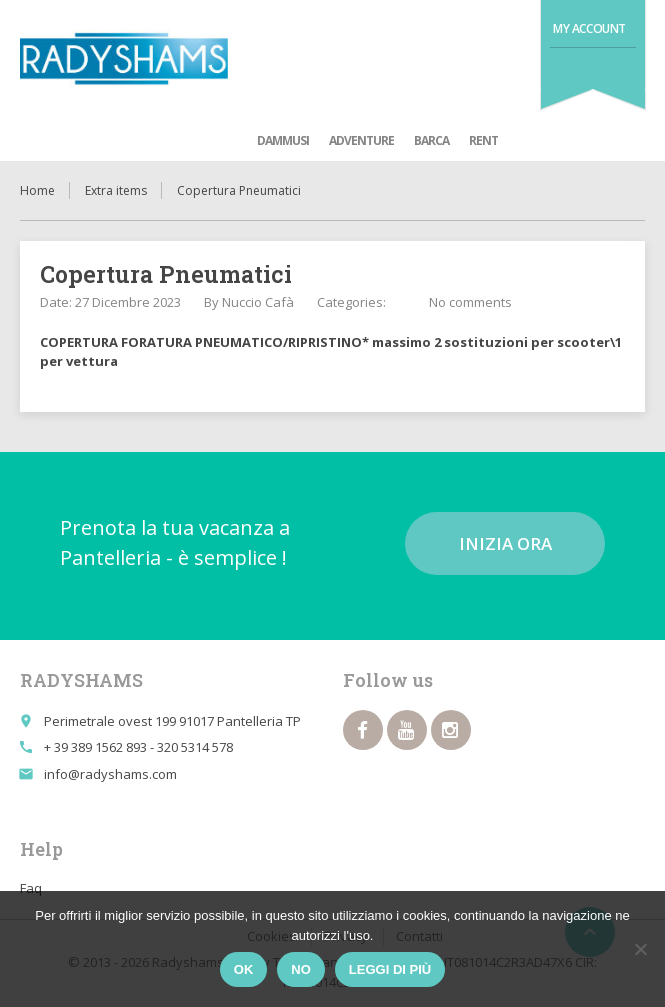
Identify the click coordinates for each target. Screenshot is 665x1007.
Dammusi (283, 140)
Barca (431, 140)
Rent (483, 140)
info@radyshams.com (110, 774)
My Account (589, 28)
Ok (244, 969)
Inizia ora (505, 543)
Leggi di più (390, 969)
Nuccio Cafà (258, 302)
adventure (361, 140)
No (301, 969)
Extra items (116, 190)
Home (37, 190)
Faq (31, 888)
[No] (640, 949)
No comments (470, 302)
